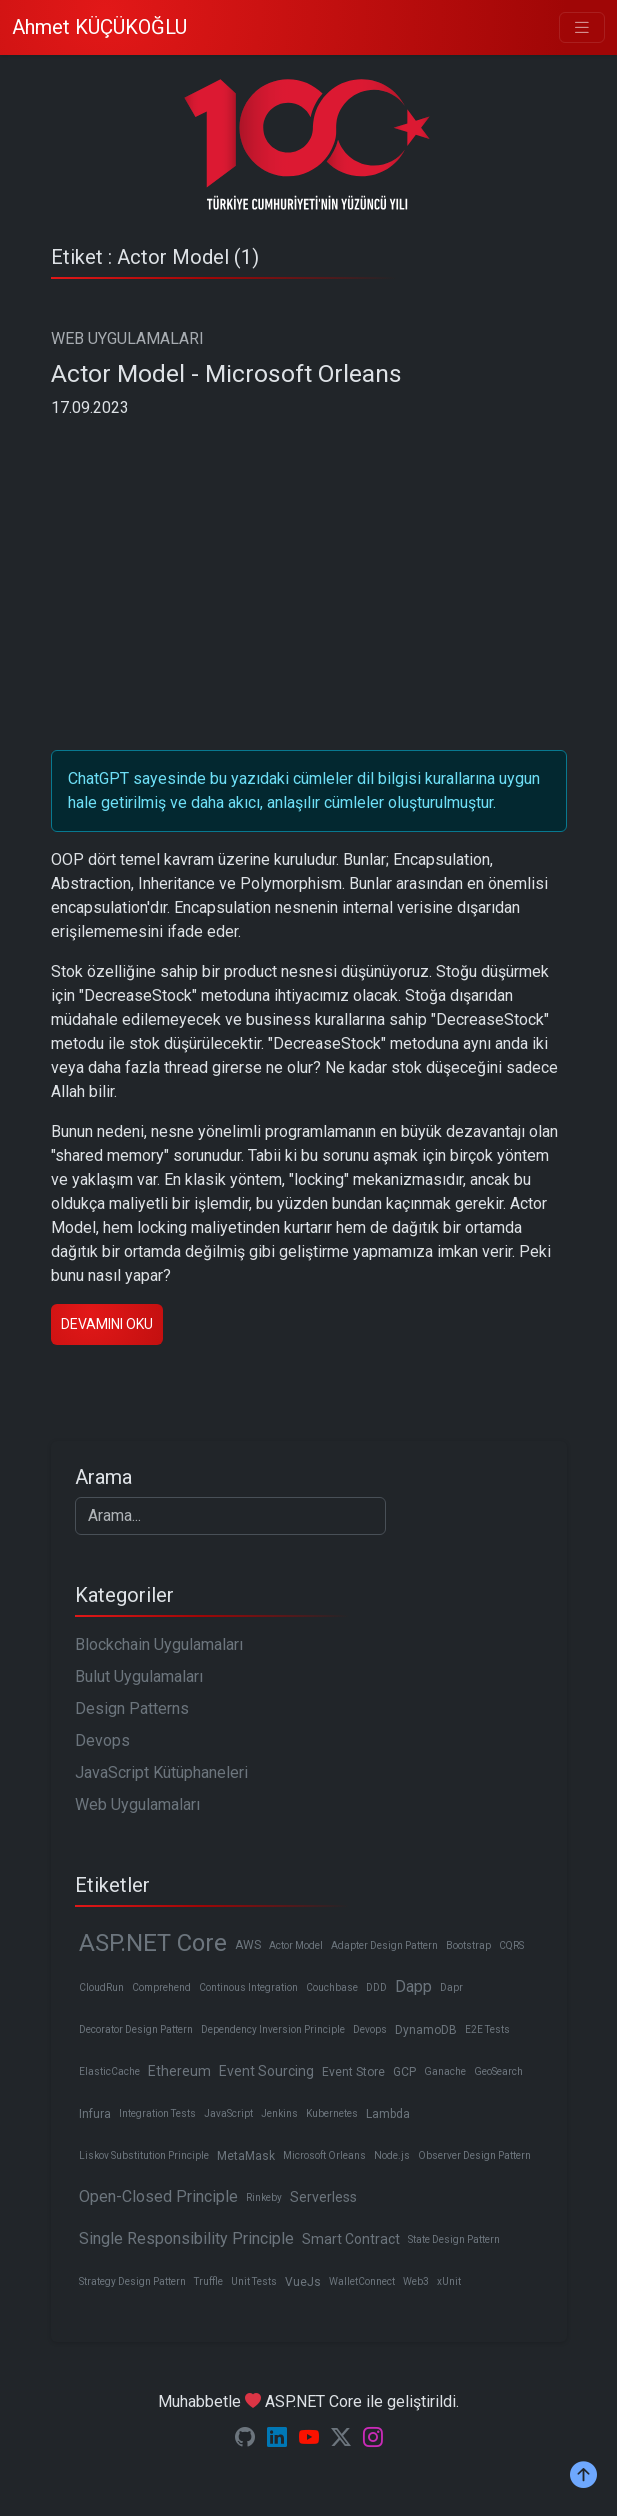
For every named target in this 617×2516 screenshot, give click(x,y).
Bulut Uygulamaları (139, 1676)
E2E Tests (487, 2029)
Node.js (392, 2155)
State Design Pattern (454, 2239)
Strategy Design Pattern (132, 2281)
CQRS (511, 1945)
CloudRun (101, 1987)
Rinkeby (264, 2197)
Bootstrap (468, 1945)
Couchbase (332, 1987)
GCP (404, 2072)
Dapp (413, 1986)
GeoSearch (498, 2071)
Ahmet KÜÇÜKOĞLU (99, 27)
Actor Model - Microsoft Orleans (226, 373)
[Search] (231, 1516)
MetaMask (246, 2156)
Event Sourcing (266, 2071)
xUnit (449, 2281)
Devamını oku (107, 1324)
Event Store (353, 2072)
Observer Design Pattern (474, 2155)
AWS (248, 1945)
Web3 (416, 2281)
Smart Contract (351, 2239)
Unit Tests (254, 2281)
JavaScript (228, 2113)
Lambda (388, 2114)
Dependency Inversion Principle (273, 2029)
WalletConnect (362, 2281)
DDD (376, 1987)
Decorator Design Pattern (136, 2029)
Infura (95, 2114)
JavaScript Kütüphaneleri (161, 1772)
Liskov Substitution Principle (144, 2155)
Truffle (208, 2281)
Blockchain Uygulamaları (159, 1644)
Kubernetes (332, 2113)
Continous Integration (248, 1987)
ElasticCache (109, 2071)
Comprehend (161, 1987)
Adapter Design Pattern (384, 1945)
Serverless (323, 2197)
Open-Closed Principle (158, 2196)
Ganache (445, 2071)
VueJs (303, 2282)
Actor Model (296, 1945)
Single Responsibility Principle (186, 2238)
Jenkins (279, 2113)
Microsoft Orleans (324, 2155)
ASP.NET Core (153, 1943)
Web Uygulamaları (137, 1804)
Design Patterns (132, 1708)
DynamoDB (426, 2030)
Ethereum (179, 2071)
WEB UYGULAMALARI (127, 338)
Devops (102, 1740)
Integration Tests (157, 2113)
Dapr (451, 1987)
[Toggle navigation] (582, 27)
